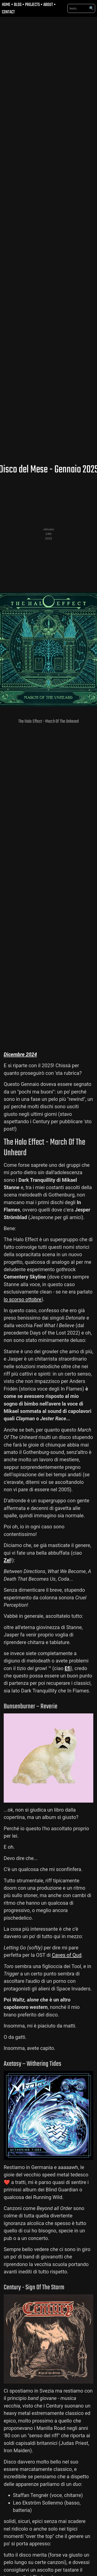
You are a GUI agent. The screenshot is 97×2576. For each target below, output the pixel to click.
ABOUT (48, 4)
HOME (6, 4)
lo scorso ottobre (22, 1299)
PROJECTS (32, 4)
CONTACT (8, 11)
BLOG (18, 4)
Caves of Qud (66, 1955)
